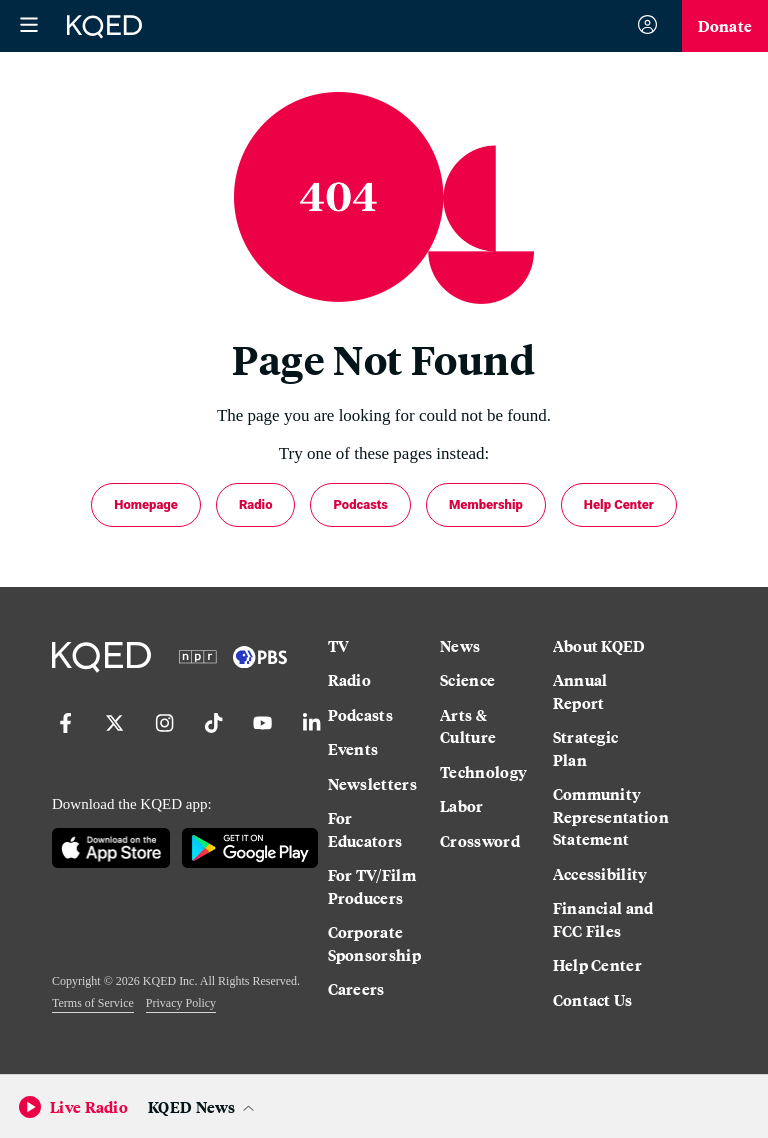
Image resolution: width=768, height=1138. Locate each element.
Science (467, 680)
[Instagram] (160, 738)
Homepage (146, 504)
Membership (486, 504)
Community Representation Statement (603, 816)
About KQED (599, 646)
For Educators (365, 829)
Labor (462, 806)
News (460, 646)
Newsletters (372, 784)
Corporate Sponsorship (374, 943)
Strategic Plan (586, 748)
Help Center (619, 504)
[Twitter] (110, 738)
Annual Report (580, 691)
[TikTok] (209, 738)
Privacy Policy (181, 1003)
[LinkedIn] (307, 738)
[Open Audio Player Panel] (204, 1106)
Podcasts (360, 504)
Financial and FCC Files (603, 919)
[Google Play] (249, 850)
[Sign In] (647, 26)
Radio (256, 504)
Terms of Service (93, 1003)
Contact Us (593, 1000)
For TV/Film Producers (372, 886)
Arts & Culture (468, 726)
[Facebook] (61, 738)
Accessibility (600, 874)
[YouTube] (258, 738)
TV (339, 646)
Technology (483, 772)
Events (353, 749)
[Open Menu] (29, 26)
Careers (356, 989)
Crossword (480, 841)
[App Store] (111, 850)
